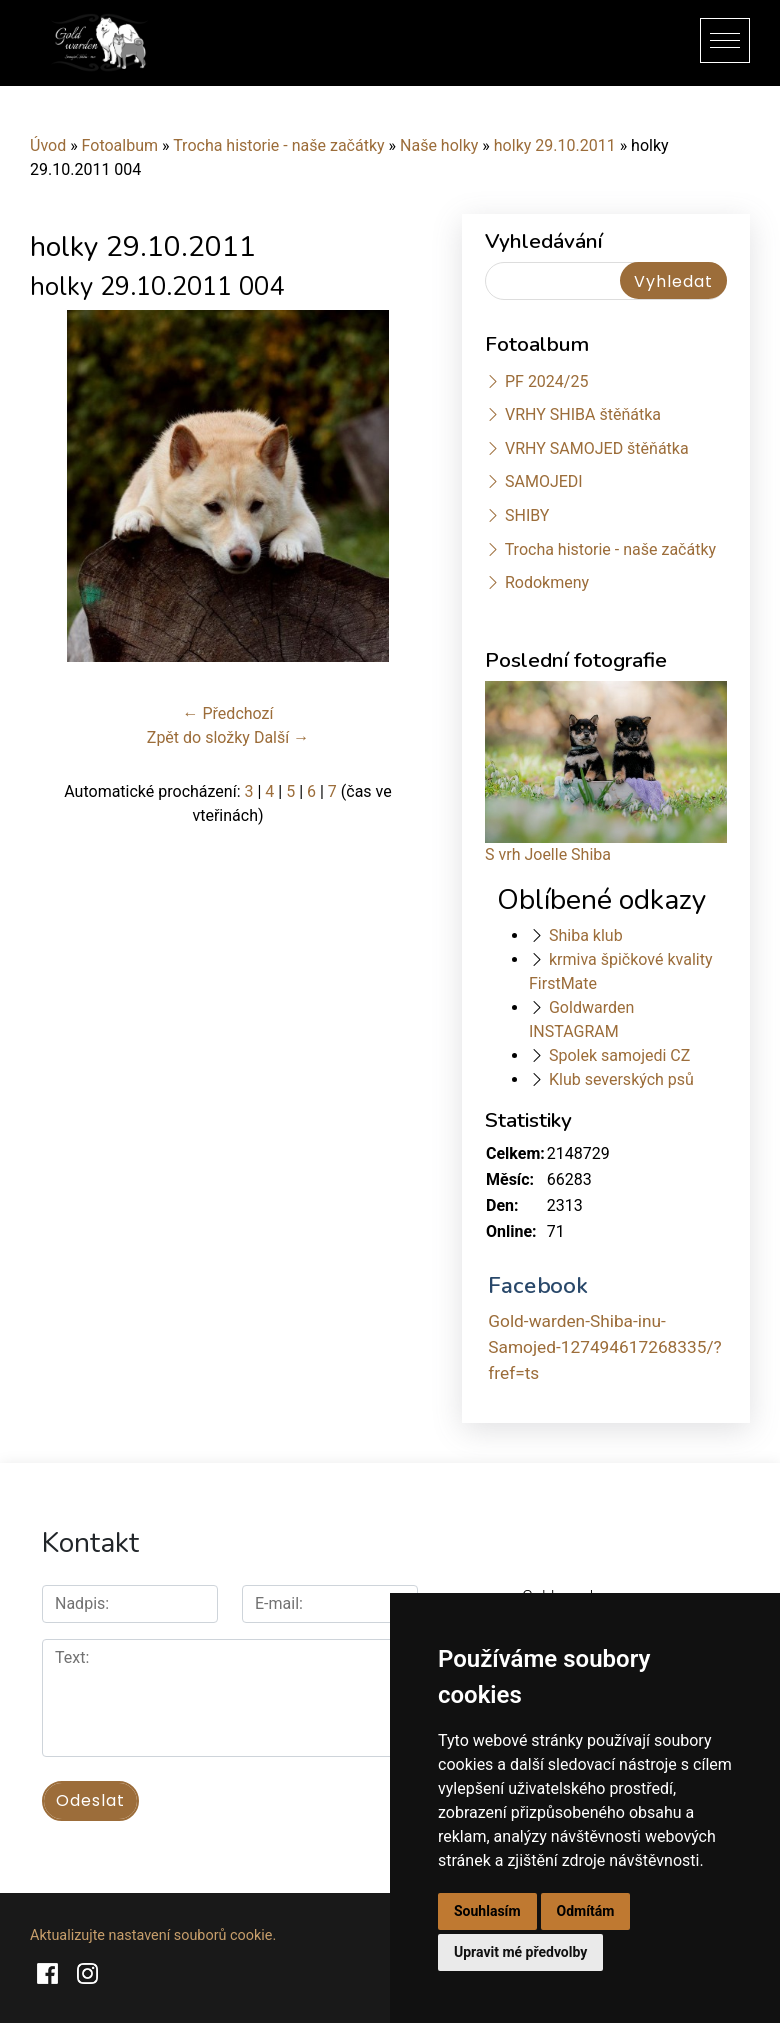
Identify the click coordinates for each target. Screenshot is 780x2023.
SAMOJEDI (544, 481)
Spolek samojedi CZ (619, 1055)
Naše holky (441, 145)
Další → (281, 737)
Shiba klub (586, 935)
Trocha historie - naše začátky (278, 145)
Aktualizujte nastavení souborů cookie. (153, 1935)
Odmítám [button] (586, 1911)
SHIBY (527, 515)
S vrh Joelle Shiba (548, 854)
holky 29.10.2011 (555, 145)
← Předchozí (228, 713)
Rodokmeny (547, 582)
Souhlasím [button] (487, 1911)
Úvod (48, 145)
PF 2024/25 (546, 381)
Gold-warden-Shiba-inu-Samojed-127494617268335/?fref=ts (604, 1347)
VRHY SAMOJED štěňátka (597, 448)
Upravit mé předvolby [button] (520, 1952)
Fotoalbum (120, 145)
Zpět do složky (198, 737)
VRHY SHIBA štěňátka (583, 414)
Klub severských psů (621, 1079)
